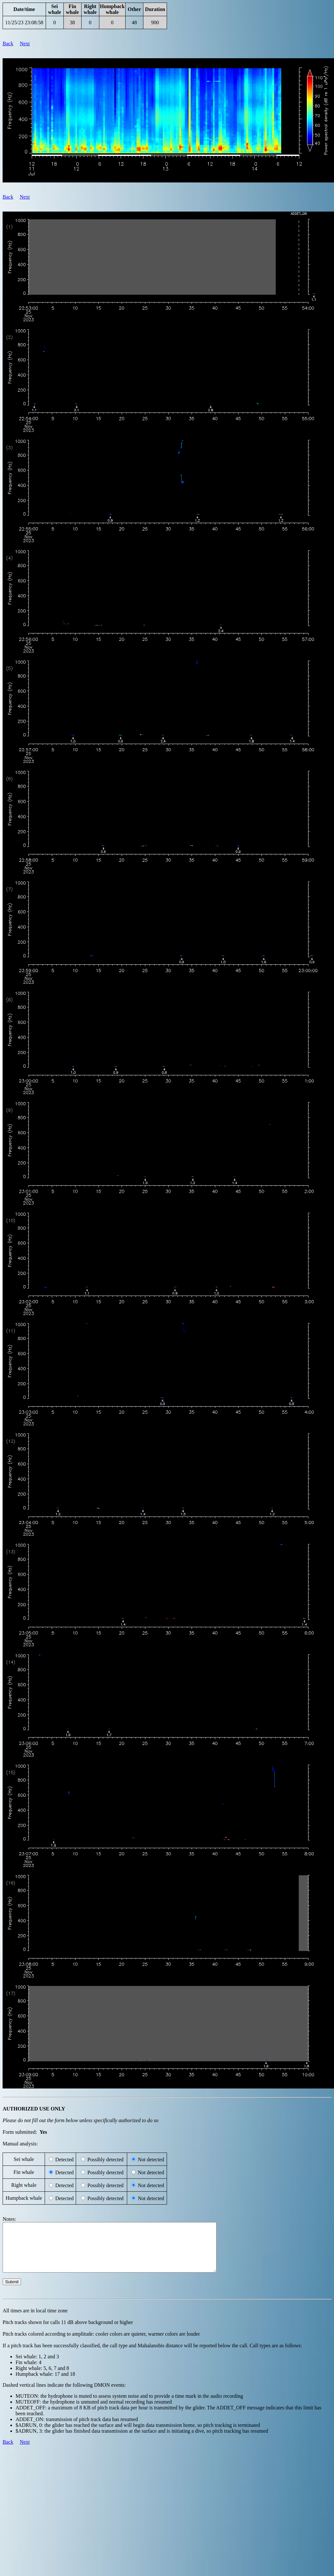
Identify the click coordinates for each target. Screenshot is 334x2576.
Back (8, 43)
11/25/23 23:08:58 (24, 22)
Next (25, 43)
